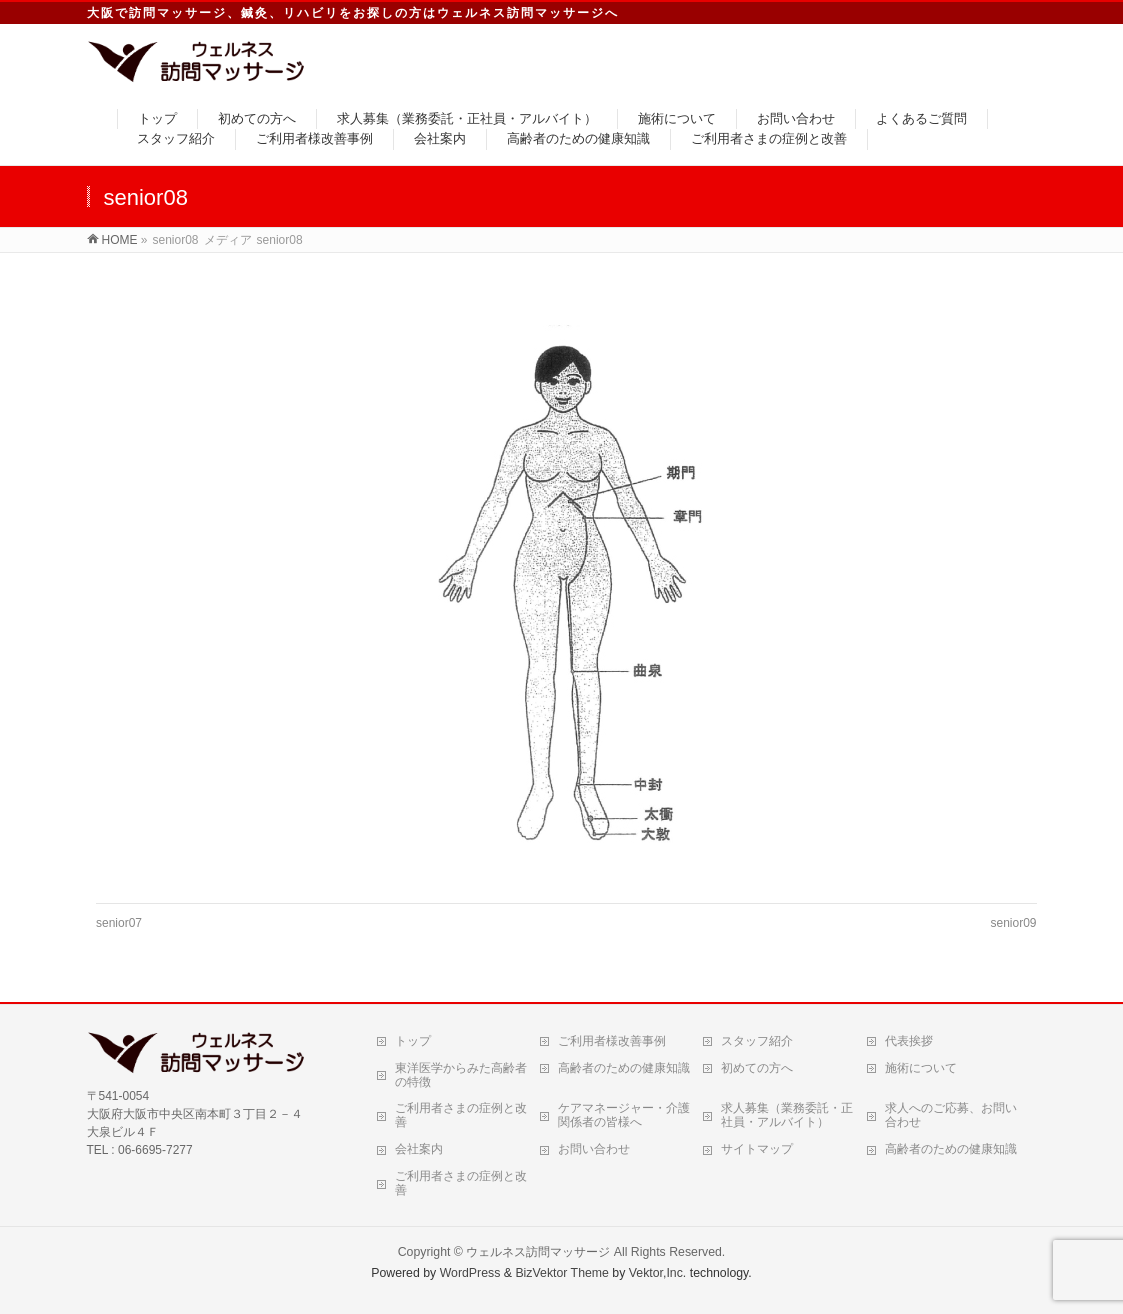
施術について (921, 1068)
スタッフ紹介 (757, 1041)
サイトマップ (757, 1149)
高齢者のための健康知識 (624, 1068)
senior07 (119, 923)
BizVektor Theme (562, 1273)
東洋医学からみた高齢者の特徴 (461, 1075)
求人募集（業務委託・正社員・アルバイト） (787, 1115)
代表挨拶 (909, 1041)
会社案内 (419, 1149)
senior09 (1013, 923)
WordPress (470, 1273)
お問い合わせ (594, 1149)
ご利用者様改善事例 (612, 1041)
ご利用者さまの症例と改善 (461, 1115)
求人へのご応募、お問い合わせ (951, 1115)
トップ (413, 1041)
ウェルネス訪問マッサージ (538, 1252)
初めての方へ (757, 1068)
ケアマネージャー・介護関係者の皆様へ (624, 1115)
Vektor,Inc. (658, 1273)
